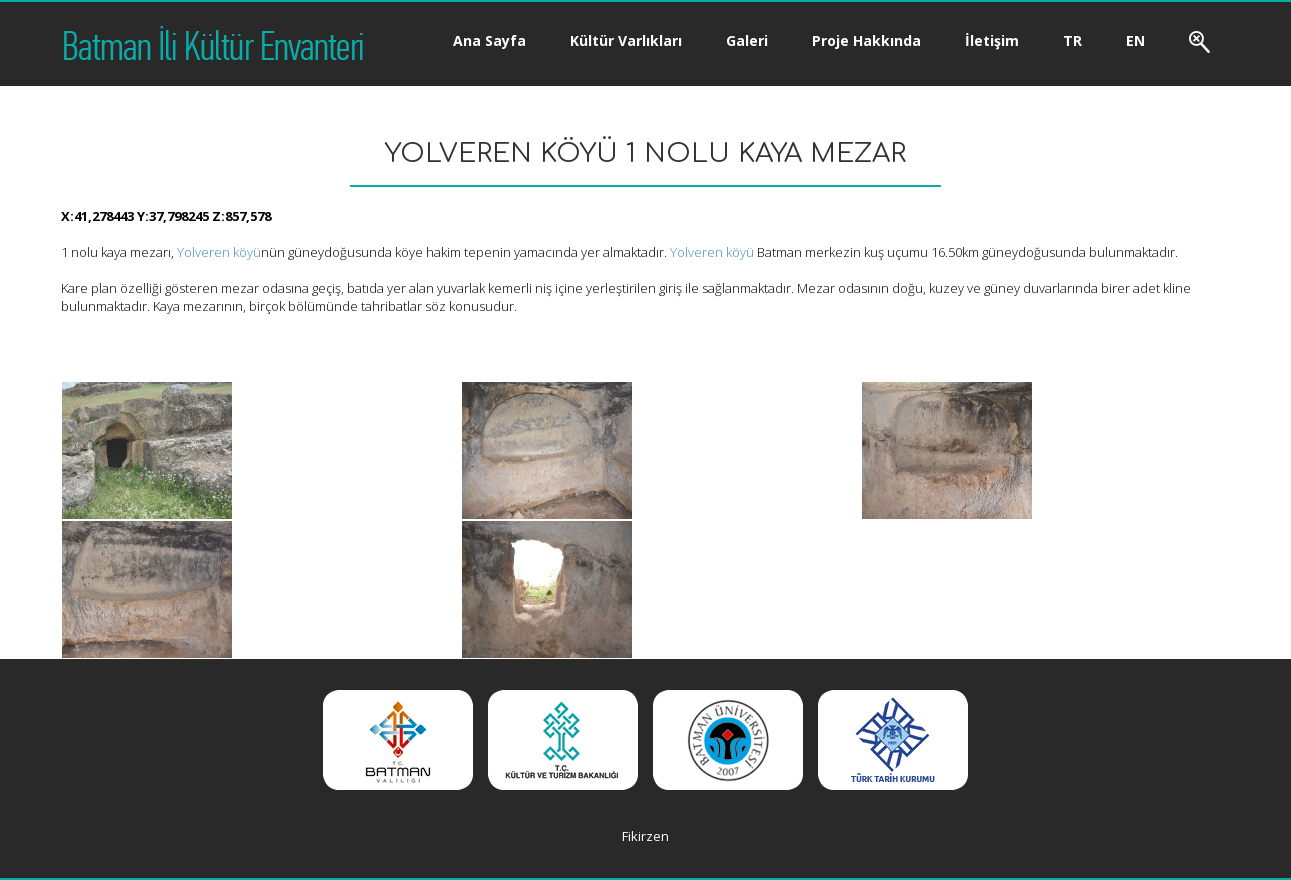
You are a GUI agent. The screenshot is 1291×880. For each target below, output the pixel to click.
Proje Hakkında (866, 40)
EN (1135, 40)
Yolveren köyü (219, 252)
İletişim (992, 40)
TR (1072, 40)
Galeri (747, 40)
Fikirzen (645, 836)
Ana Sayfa (489, 40)
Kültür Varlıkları (626, 40)
